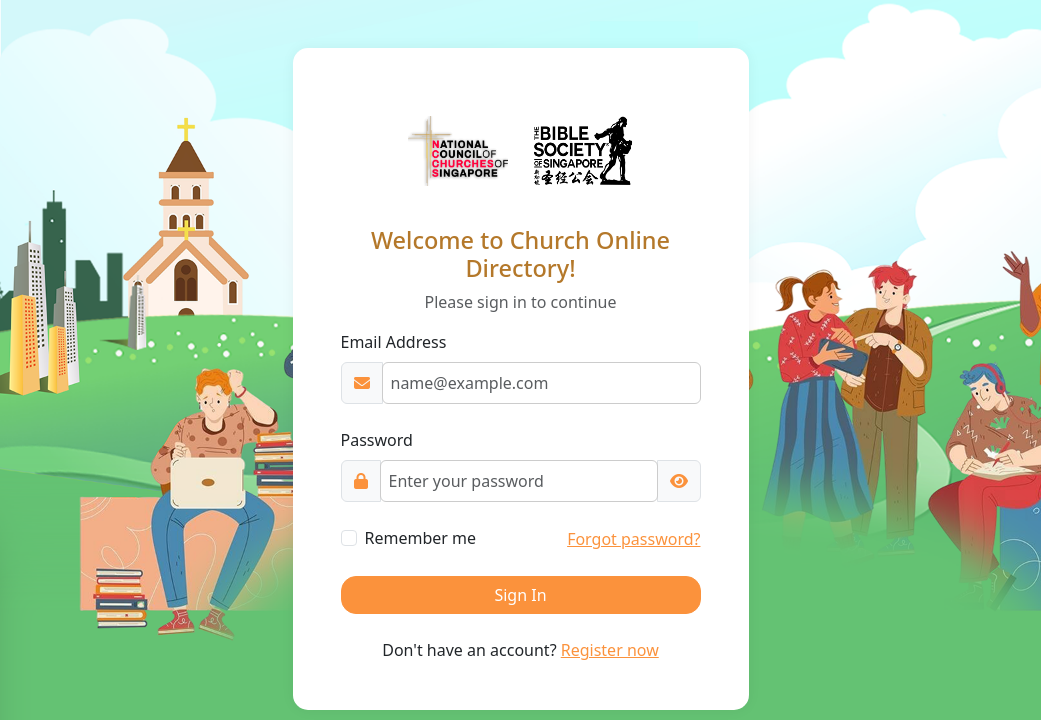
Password (377, 440)
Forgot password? (633, 539)
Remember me (421, 538)
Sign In (520, 595)
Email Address (394, 342)
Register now (610, 650)
